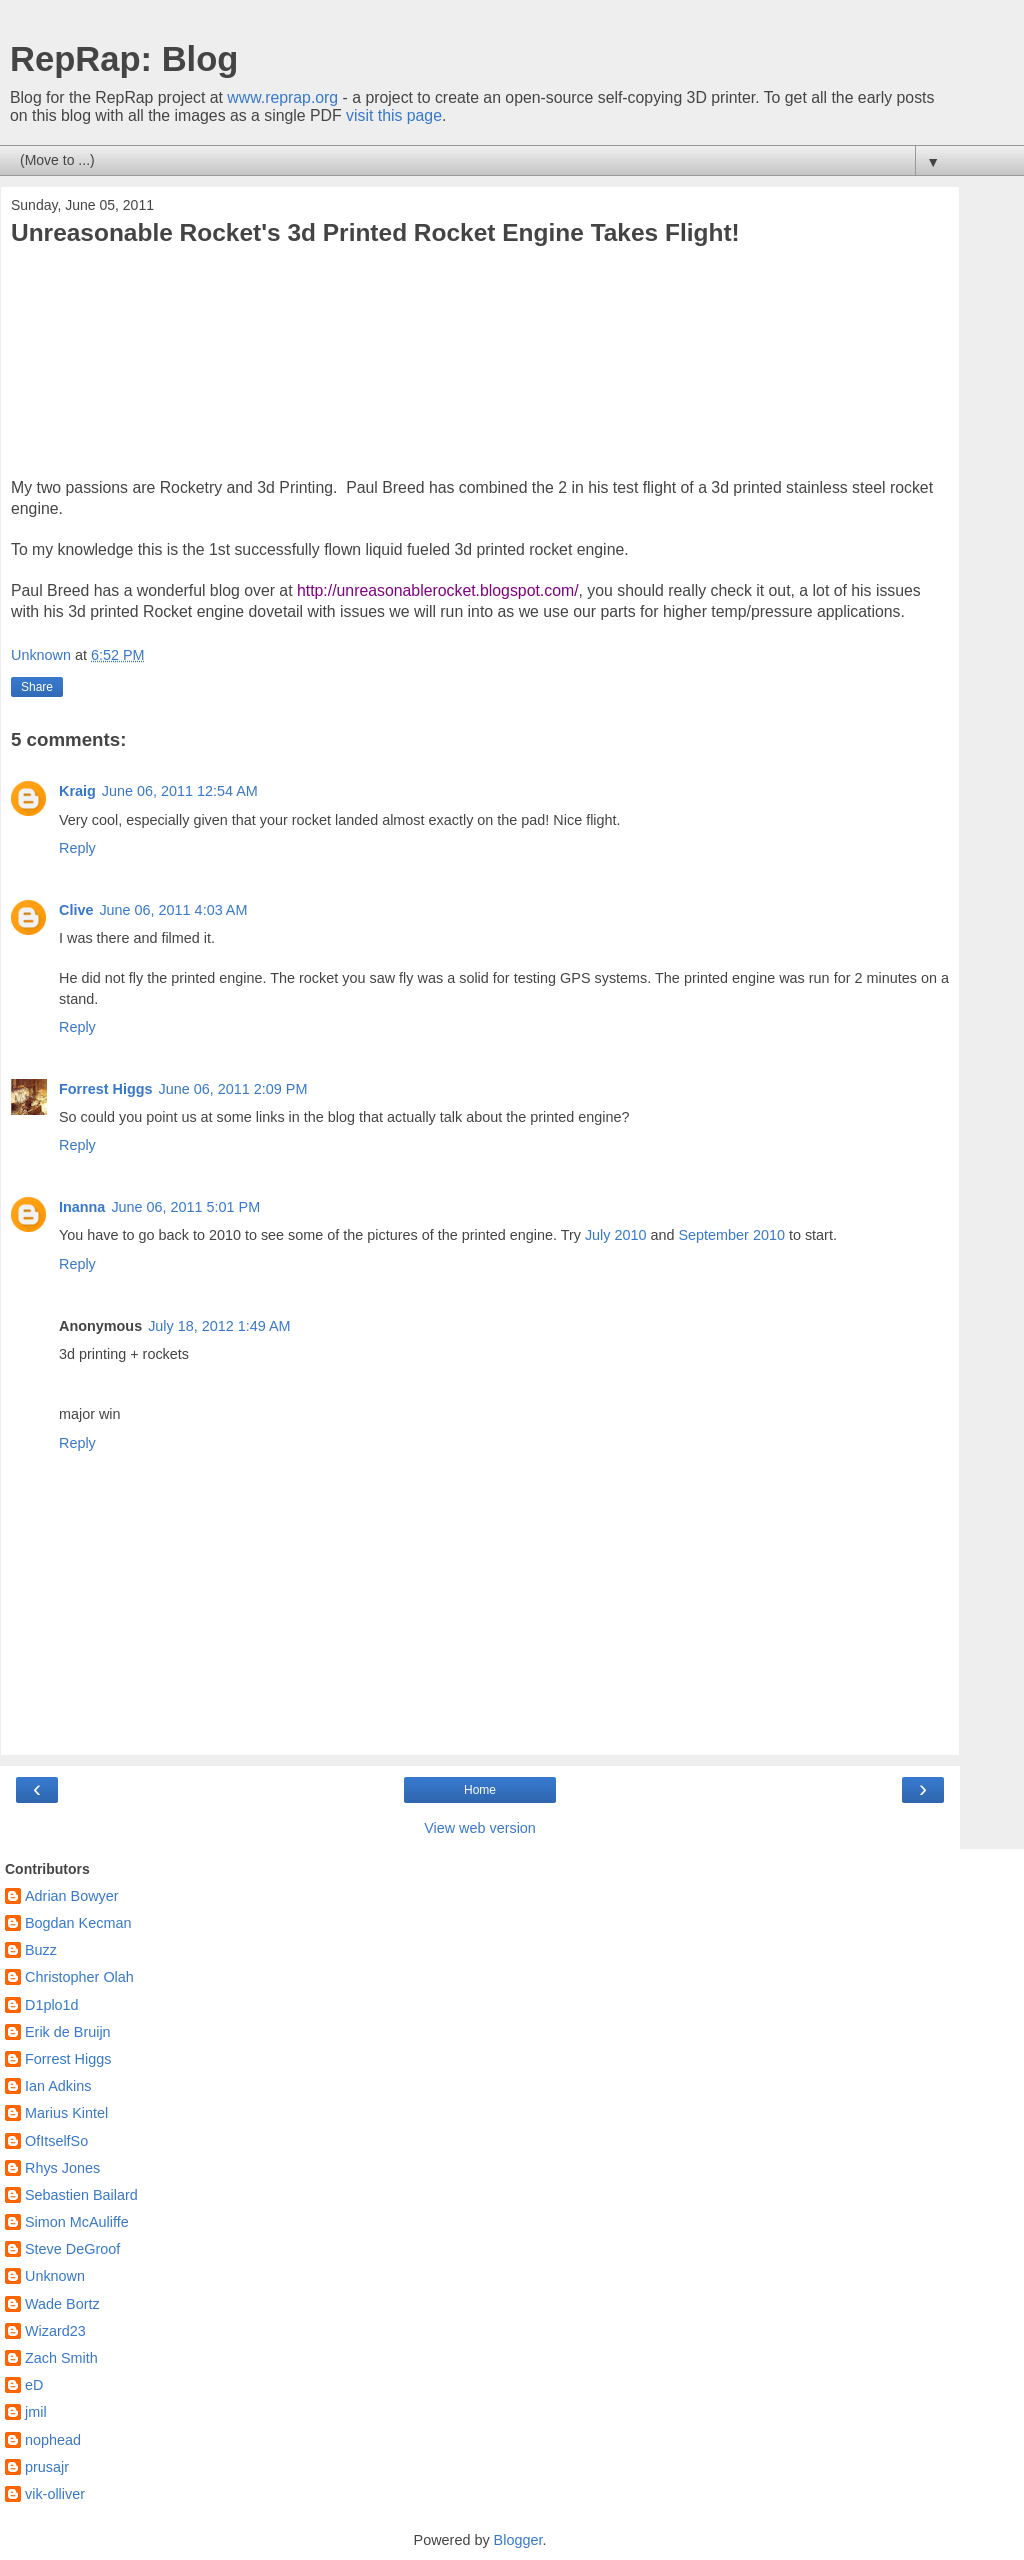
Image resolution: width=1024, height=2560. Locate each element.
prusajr (47, 2467)
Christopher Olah (79, 1977)
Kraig (77, 791)
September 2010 (732, 1235)
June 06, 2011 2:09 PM (233, 1089)
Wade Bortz (62, 2304)
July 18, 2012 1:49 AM (219, 1326)
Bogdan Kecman (78, 1923)
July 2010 (616, 1235)
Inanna (82, 1207)
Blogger (518, 2540)
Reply (77, 848)
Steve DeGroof (72, 2249)
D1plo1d (52, 2005)
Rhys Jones (62, 2168)
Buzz (41, 1950)
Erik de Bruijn (68, 2032)
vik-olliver (55, 2494)
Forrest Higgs (106, 1089)
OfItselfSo (56, 2141)
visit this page (394, 115)
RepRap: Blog (124, 59)
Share (37, 687)
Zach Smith (61, 2358)
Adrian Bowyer (72, 1896)
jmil (36, 2412)
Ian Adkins (58, 2086)
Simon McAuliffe (77, 2222)
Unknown (55, 2276)
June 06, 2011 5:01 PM (185, 1207)
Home (480, 1790)
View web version (480, 1828)
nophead (53, 2440)
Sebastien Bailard (81, 2195)
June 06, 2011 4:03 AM (173, 910)
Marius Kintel (66, 2113)
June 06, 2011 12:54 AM (180, 791)
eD (34, 2385)
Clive (76, 910)
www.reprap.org (282, 97)
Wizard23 (55, 2331)
